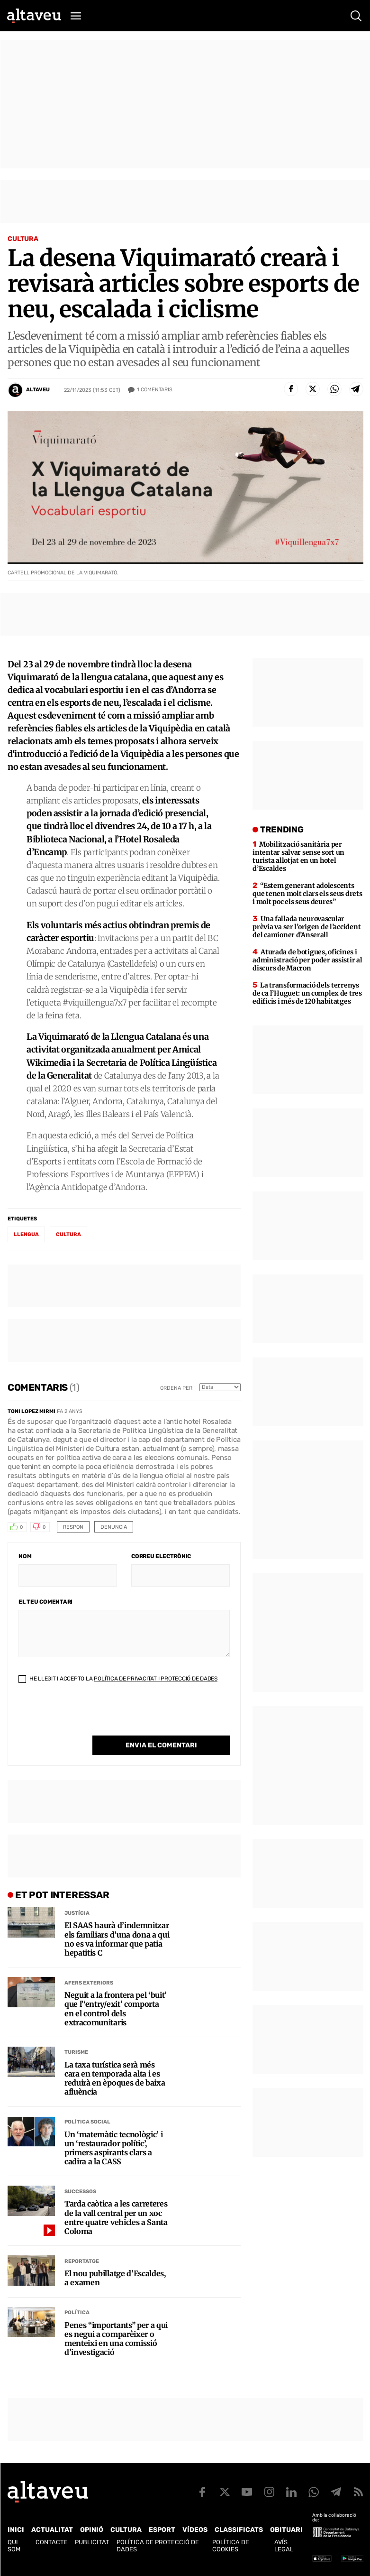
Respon (73, 1527)
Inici (16, 2530)
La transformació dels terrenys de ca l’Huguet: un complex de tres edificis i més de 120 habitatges (307, 993)
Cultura (23, 239)
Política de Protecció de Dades (158, 2546)
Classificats (239, 2530)
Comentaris (154, 390)
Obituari (286, 2530)
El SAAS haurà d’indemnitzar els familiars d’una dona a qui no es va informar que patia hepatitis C (116, 1939)
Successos (80, 2191)
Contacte (52, 2542)
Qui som (14, 2546)
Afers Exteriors (88, 1983)
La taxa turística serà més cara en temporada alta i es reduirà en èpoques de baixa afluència (114, 2078)
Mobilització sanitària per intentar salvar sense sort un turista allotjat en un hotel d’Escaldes (298, 856)
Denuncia (113, 1527)
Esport (162, 2530)
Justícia (77, 1913)
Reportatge (81, 2261)
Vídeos (195, 2530)
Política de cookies (230, 2546)
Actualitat (52, 2530)
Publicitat (92, 2542)
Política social (87, 2122)
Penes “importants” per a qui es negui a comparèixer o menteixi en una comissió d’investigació (116, 2339)
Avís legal (283, 2546)
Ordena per (176, 1388)
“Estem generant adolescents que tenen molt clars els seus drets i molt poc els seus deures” (307, 893)
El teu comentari (45, 1601)
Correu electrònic (161, 1556)
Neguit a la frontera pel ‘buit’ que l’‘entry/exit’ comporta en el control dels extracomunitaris (115, 2009)
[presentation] (90, 1717)
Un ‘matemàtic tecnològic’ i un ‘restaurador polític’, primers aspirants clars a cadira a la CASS (113, 2148)
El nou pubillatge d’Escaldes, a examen (115, 2278)
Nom (24, 1556)
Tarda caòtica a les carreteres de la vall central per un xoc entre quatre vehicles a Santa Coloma (116, 2217)
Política (77, 2312)
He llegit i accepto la (117, 1678)
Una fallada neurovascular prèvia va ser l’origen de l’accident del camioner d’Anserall (307, 926)
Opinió (91, 2530)
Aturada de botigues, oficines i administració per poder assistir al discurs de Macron (307, 960)
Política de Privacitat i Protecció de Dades (155, 1678)
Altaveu (38, 390)
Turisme (76, 2052)
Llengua (26, 1234)
